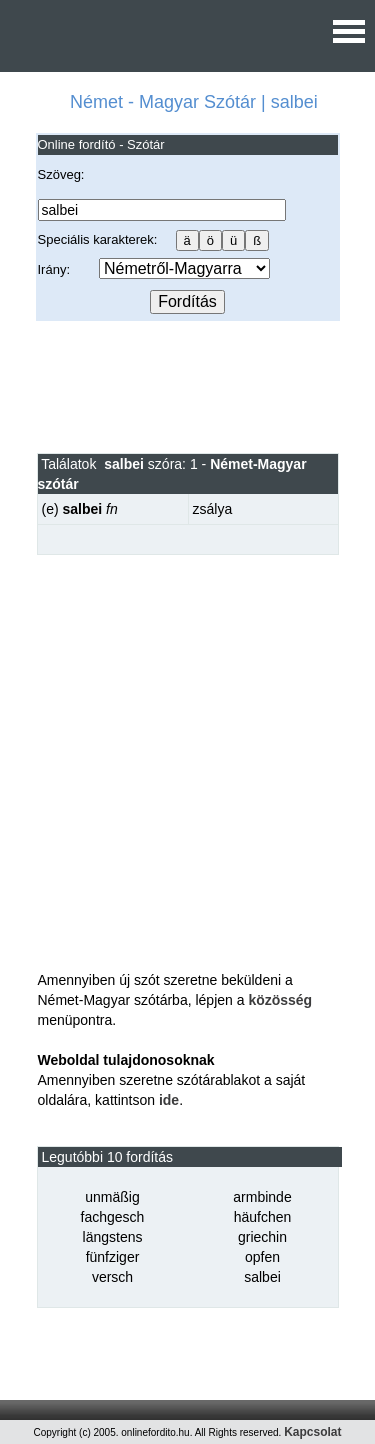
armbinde (262, 1197)
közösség (280, 1000)
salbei (262, 1277)
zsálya (213, 509)
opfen (262, 1257)
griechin (262, 1237)
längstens (113, 1237)
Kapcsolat (312, 1432)
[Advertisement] (187, 386)
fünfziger (113, 1257)
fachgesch (113, 1217)
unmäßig (112, 1197)
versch (112, 1277)
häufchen (263, 1217)
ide (169, 1100)
